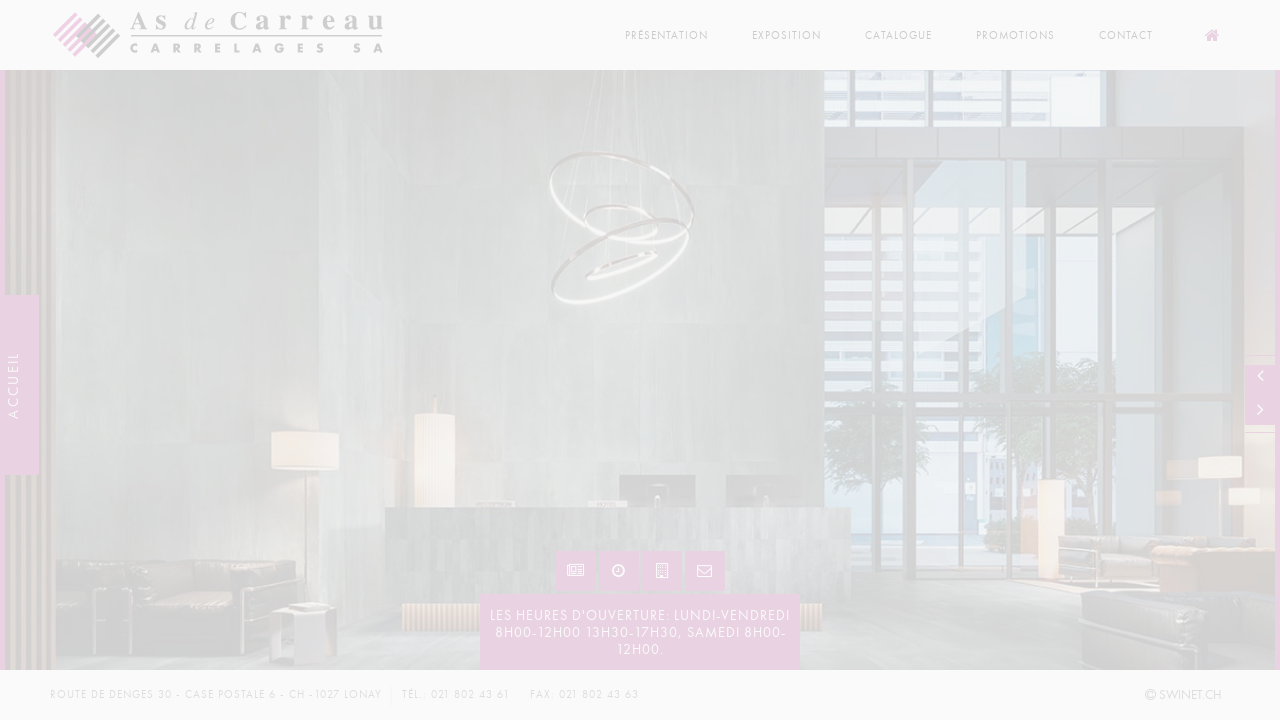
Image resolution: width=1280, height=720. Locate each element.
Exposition (786, 35)
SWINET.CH (1183, 695)
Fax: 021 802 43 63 (584, 694)
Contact (1126, 35)
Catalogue (898, 35)
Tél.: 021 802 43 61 (456, 694)
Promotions (1015, 35)
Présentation (666, 35)
